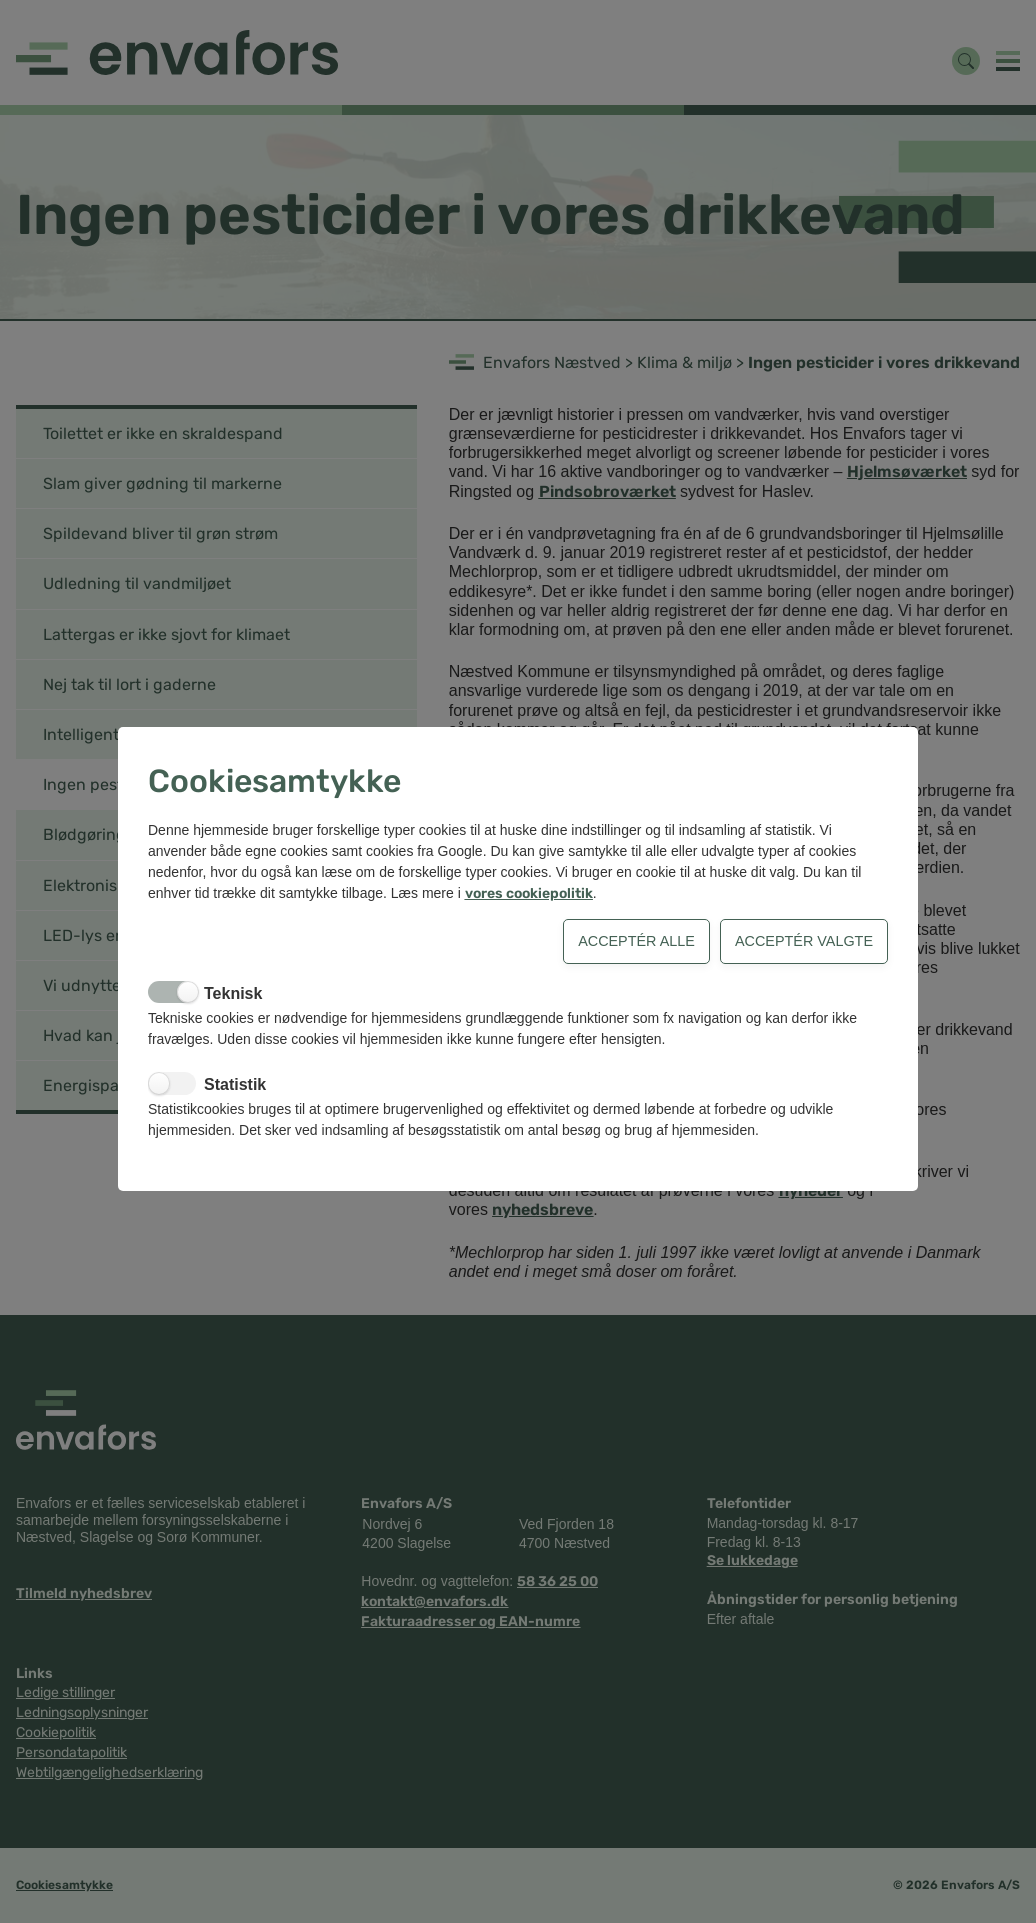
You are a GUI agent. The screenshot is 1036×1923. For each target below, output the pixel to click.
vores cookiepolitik (529, 893)
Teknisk (233, 993)
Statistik (235, 1084)
